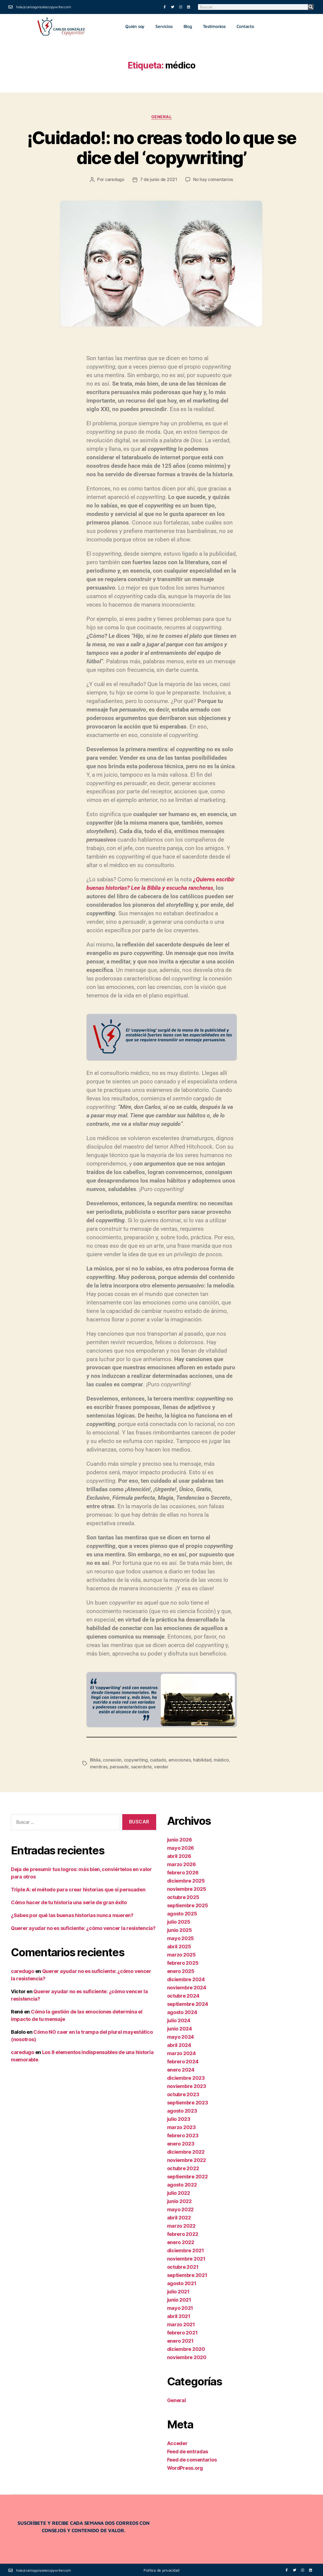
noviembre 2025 (186, 1888)
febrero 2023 (183, 2134)
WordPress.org (185, 2467)
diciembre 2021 (185, 2249)
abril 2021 (178, 2315)
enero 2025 (180, 1970)
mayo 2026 (180, 1847)
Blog (188, 26)
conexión (112, 1759)
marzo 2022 (181, 2225)
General (161, 116)
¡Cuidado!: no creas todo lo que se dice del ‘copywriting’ (161, 147)
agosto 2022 (182, 2184)
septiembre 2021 (187, 2274)
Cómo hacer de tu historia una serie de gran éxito (69, 1901)
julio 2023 (178, 2118)
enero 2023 (180, 2142)
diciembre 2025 (186, 1880)
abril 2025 (179, 1945)
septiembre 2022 (187, 2175)
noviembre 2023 (186, 2085)
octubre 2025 (183, 1896)
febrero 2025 (183, 1962)
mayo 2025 (180, 1937)
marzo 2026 (181, 1863)
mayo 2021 (180, 2307)
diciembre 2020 (186, 2348)
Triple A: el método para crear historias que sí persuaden (78, 1889)
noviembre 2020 (186, 2356)
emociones (180, 1759)
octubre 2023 (183, 2093)
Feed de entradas (187, 2450)
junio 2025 (179, 1929)
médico (221, 1759)
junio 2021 (179, 2299)
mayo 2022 (180, 2208)
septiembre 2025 (187, 1904)
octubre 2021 (183, 2266)
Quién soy (134, 26)
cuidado (158, 1759)
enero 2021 (180, 2340)
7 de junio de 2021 (158, 179)
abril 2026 (179, 1855)
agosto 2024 (182, 2011)
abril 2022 (179, 2216)
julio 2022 (178, 2192)
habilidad (202, 1759)
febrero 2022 (182, 2233)
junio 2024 (179, 2027)
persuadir (119, 1766)
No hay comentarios (213, 179)
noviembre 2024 (186, 1986)
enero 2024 (180, 2069)
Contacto (245, 26)
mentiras (98, 1766)
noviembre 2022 (186, 2159)
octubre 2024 (183, 1995)
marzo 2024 (181, 2052)
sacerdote (141, 1766)
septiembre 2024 (187, 2003)
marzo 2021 (181, 2323)
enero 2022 (180, 2241)
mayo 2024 (180, 2036)
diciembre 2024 (186, 1978)
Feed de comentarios (192, 2459)
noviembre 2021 (186, 2258)
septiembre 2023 (187, 2101)
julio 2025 (178, 1921)
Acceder (177, 2442)
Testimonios (214, 26)
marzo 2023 (181, 2126)
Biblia (95, 1759)
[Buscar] (311, 7)
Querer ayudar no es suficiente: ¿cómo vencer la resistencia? (83, 1927)
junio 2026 (179, 1838)
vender (161, 1766)
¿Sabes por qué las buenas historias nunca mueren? (72, 1914)
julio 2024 (178, 2019)
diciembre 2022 (186, 2151)
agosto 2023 (182, 2110)
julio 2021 (178, 2290)
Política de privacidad (161, 2569)
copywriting (136, 1759)
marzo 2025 (181, 1954)
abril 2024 (179, 2044)
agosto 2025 (182, 1912)
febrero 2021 (182, 2331)
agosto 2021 (181, 2282)
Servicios (164, 26)
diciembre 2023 (186, 2077)
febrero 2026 (183, 1871)
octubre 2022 (183, 2167)
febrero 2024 (183, 2060)
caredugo (114, 179)
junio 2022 (179, 2200)
